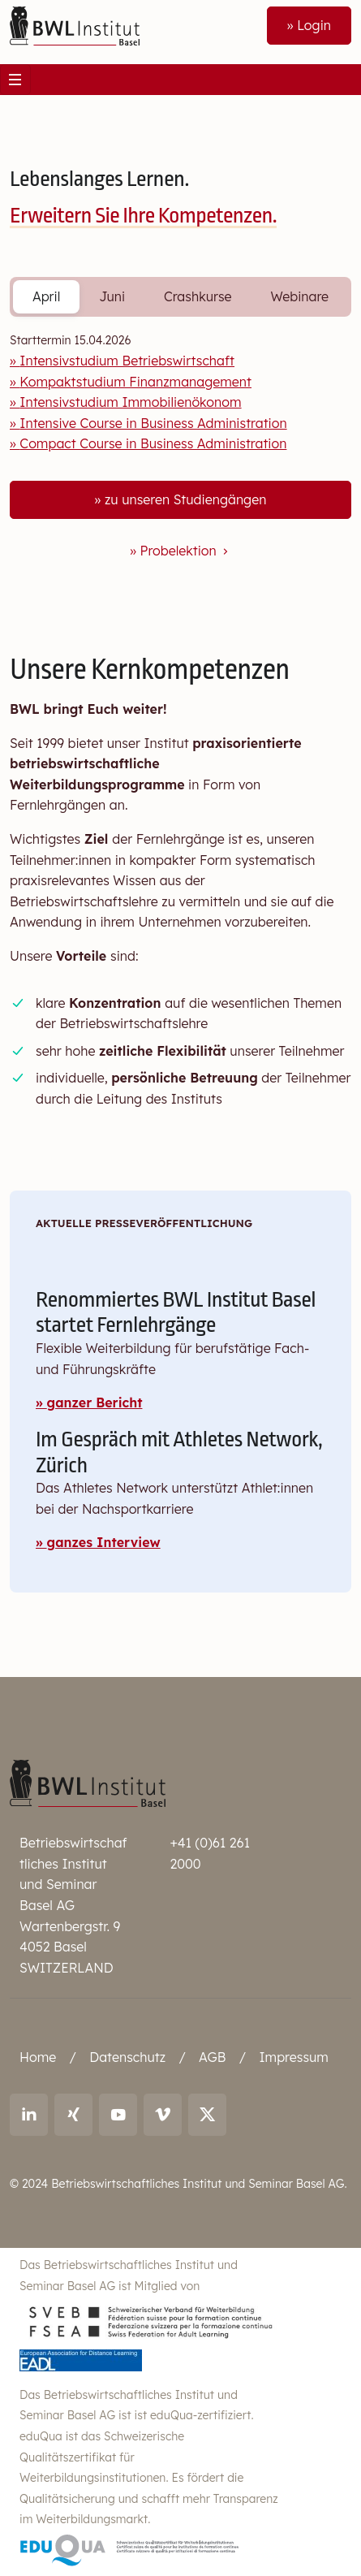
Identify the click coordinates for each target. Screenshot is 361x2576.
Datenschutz (127, 2057)
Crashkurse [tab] (198, 296)
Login (314, 25)
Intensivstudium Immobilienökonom (130, 402)
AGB (212, 2057)
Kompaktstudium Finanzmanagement (135, 382)
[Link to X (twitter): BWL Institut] (207, 2115)
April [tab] (46, 296)
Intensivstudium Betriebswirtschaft (126, 360)
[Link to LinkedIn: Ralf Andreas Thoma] (29, 2115)
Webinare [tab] (299, 296)
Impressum (293, 2057)
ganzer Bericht (95, 1402)
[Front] (75, 24)
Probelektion (185, 550)
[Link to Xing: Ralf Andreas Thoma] (73, 2115)
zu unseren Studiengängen (185, 499)
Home (37, 2057)
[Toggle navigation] (15, 79)
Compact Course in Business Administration (152, 443)
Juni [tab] (112, 296)
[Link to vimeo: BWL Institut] (163, 2115)
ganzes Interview (104, 1542)
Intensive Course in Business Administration (152, 423)
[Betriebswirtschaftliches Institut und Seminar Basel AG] (87, 1782)
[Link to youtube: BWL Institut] (118, 2115)
